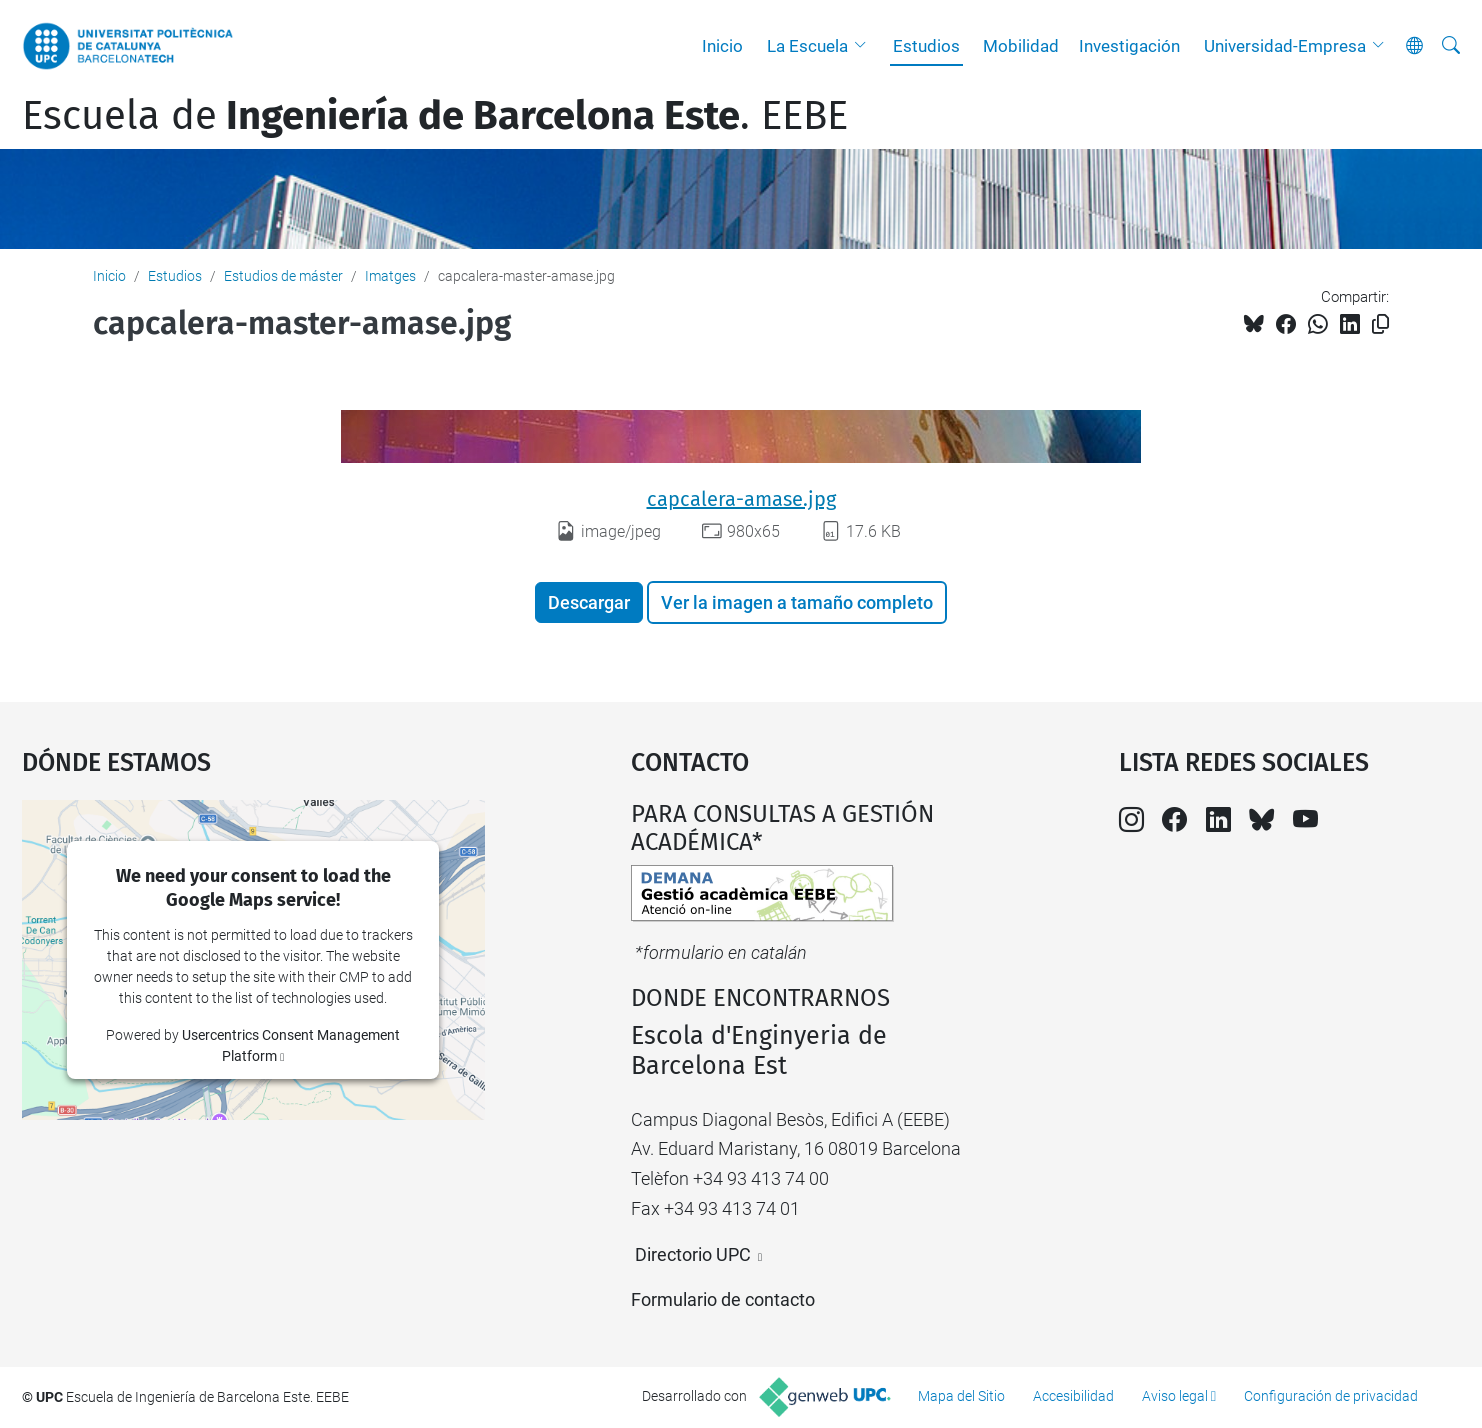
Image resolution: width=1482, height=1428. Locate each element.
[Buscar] (1451, 46)
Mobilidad (1021, 46)
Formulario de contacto (723, 1299)
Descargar (589, 602)
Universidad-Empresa (1285, 46)
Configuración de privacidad (1331, 1396)
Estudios (926, 46)
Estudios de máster (283, 276)
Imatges (390, 276)
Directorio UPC (693, 1254)
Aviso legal (1175, 1396)
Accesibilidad (1073, 1396)
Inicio (722, 46)
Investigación (1129, 46)
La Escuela (807, 46)
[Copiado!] (1380, 324)
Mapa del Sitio (961, 1396)
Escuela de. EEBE (435, 116)
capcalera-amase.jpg (741, 499)
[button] (865, 46)
